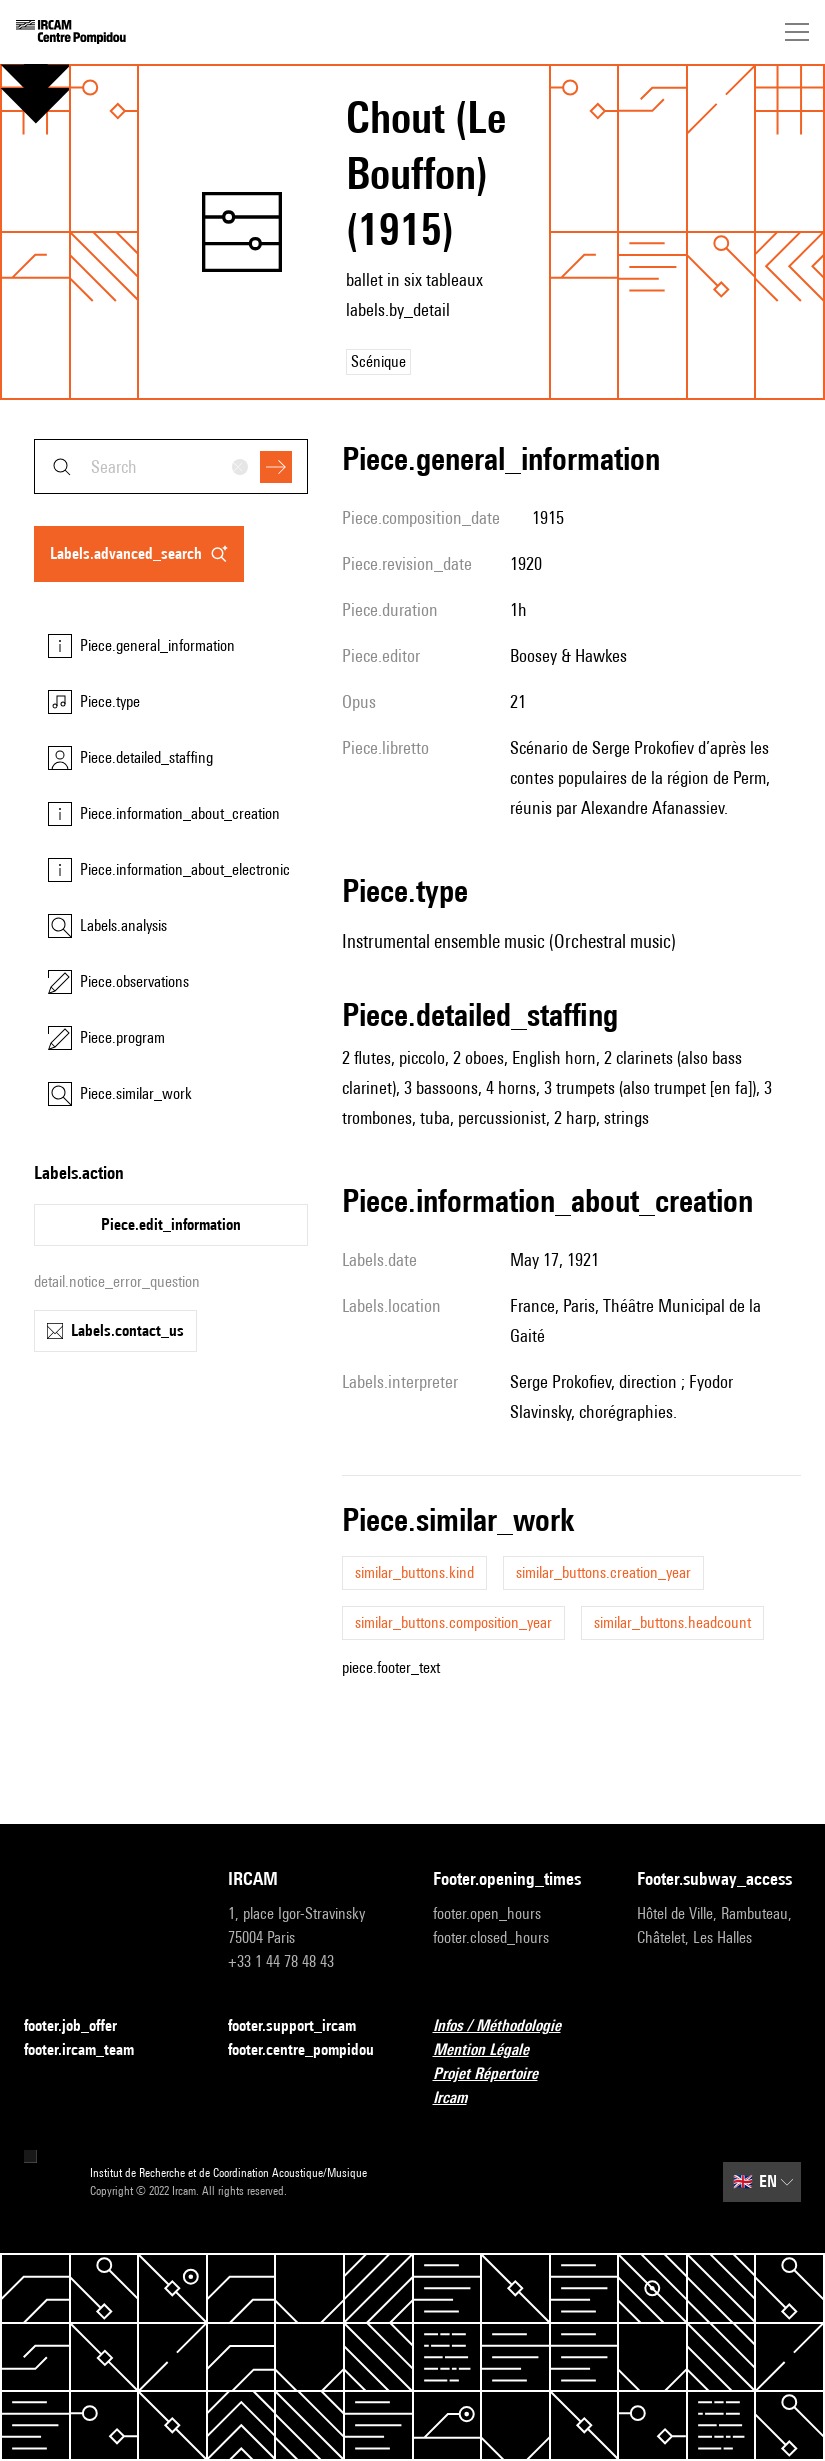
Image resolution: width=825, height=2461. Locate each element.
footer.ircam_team (91, 2050)
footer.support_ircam (304, 2026)
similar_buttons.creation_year (603, 1572)
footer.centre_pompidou (310, 2050)
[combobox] (171, 466)
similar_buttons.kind (414, 1572)
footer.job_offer (82, 2026)
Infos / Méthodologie (509, 2026)
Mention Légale (493, 2050)
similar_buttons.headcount (672, 1622)
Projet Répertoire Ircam (515, 2085)
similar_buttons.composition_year (453, 1622)
